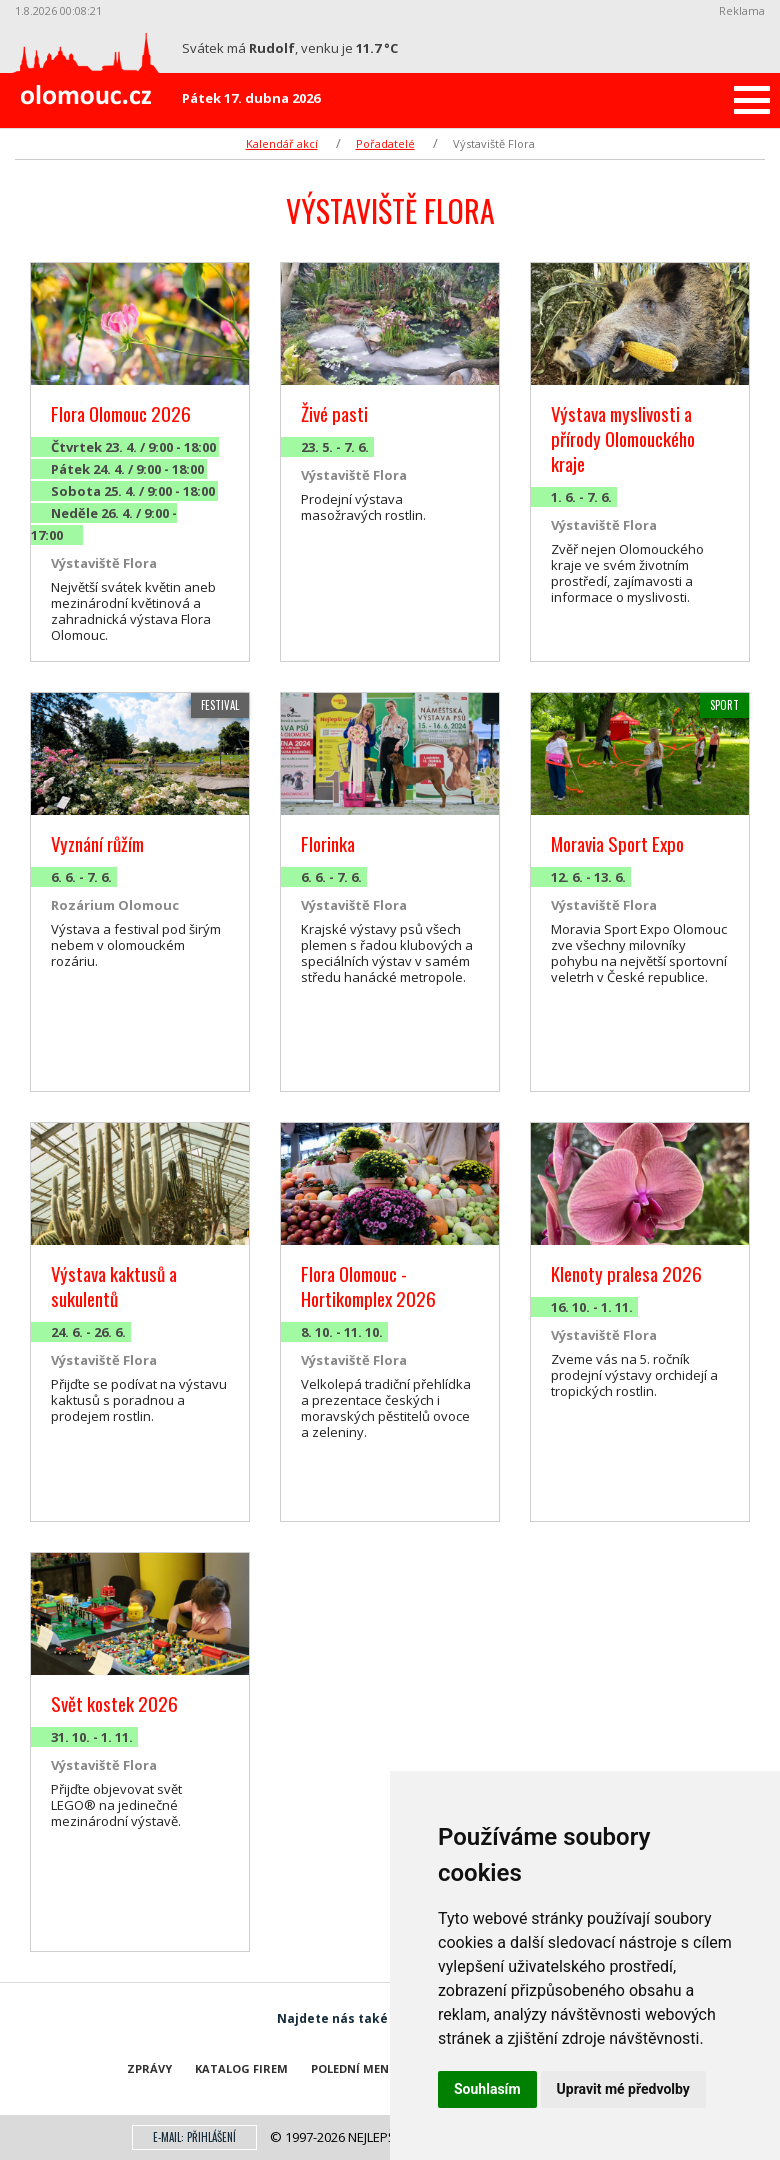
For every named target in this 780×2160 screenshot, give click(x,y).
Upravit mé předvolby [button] (623, 2089)
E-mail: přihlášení (194, 2137)
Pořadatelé (385, 143)
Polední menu (354, 2068)
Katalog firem (241, 2068)
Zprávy (149, 2068)
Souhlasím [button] (487, 2089)
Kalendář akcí (282, 143)
